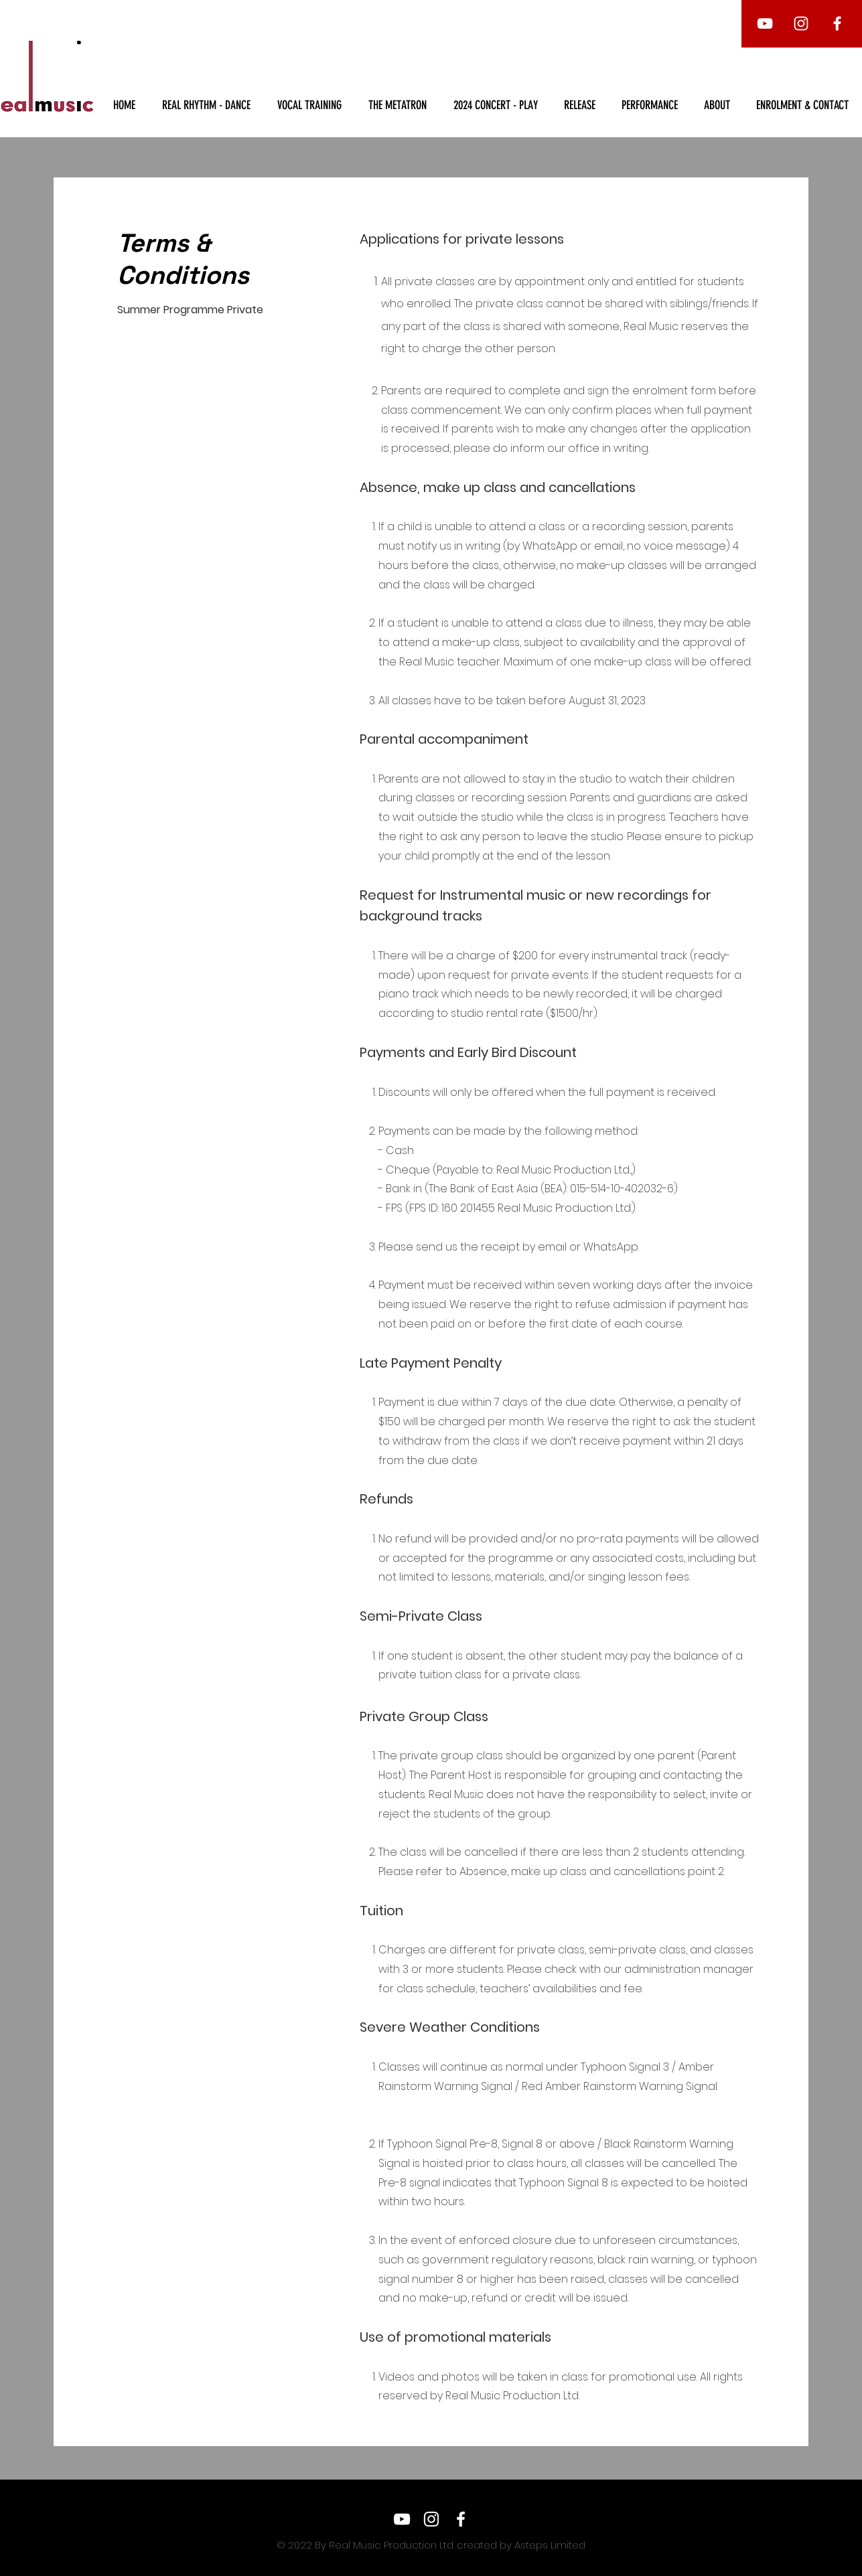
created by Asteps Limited (519, 2545)
